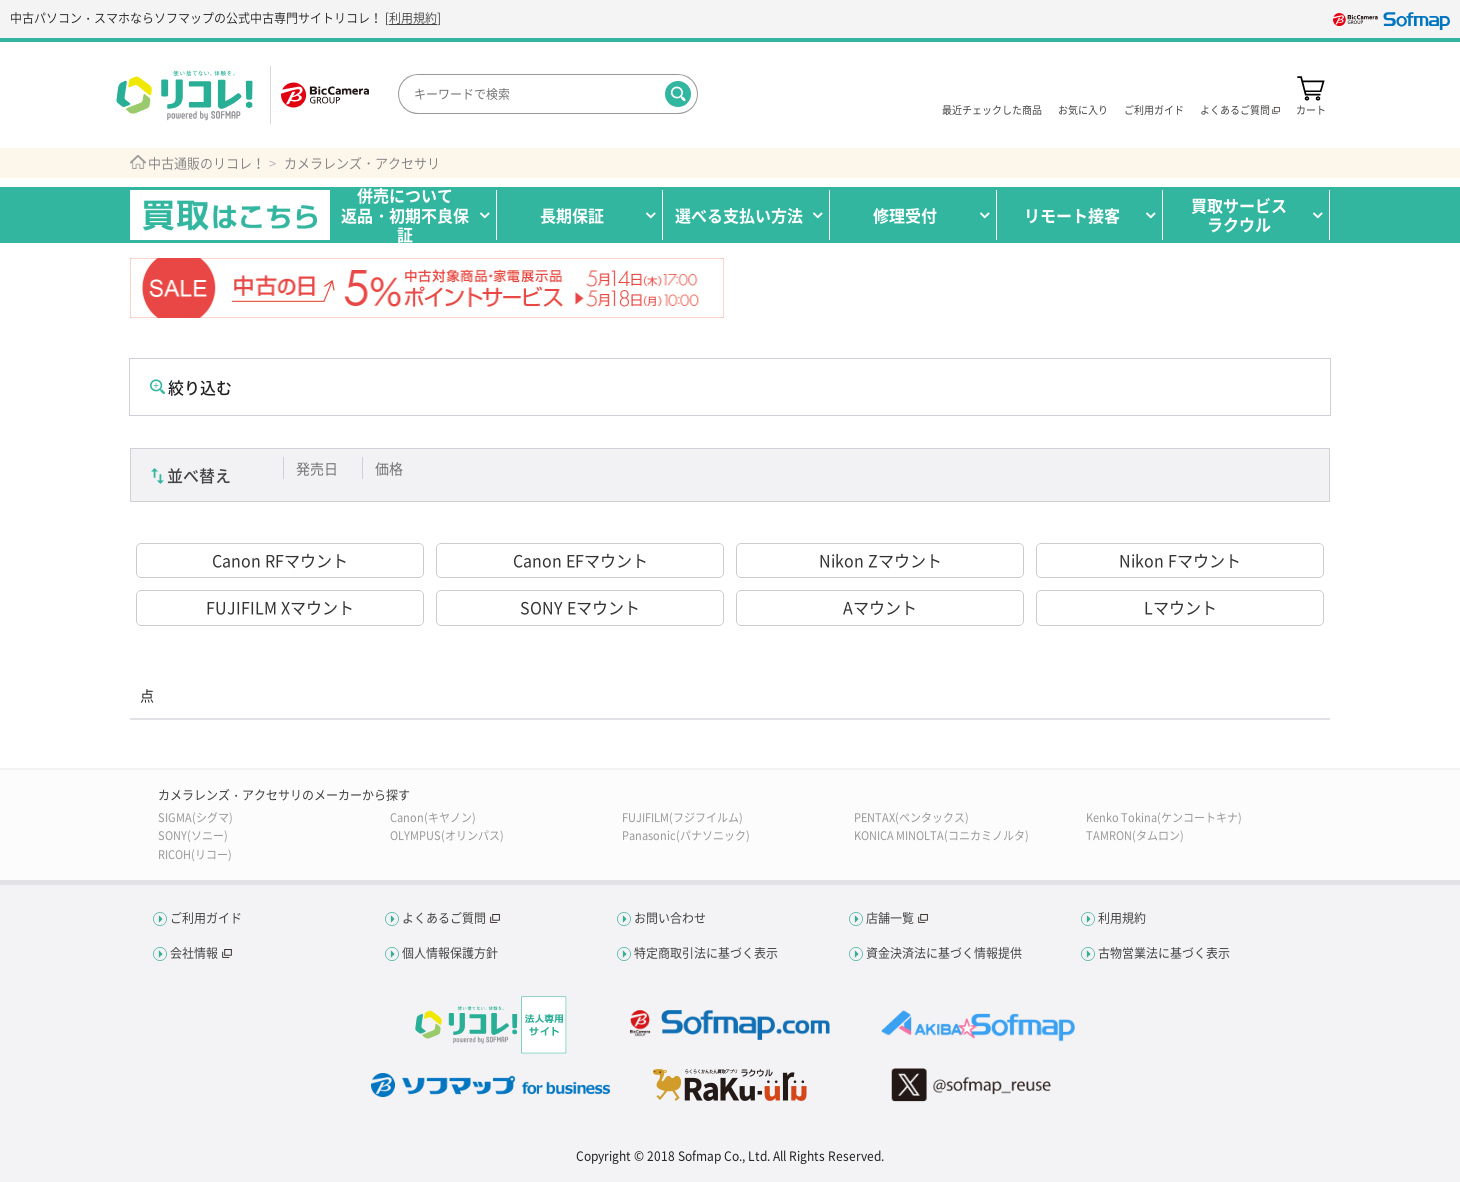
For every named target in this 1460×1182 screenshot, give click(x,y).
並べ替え (199, 475)
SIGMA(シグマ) (195, 817)
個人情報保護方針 (450, 953)
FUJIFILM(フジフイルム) (682, 817)
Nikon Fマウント (1180, 560)
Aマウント (880, 607)
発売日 (317, 468)
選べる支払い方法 (739, 215)
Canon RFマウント (280, 560)
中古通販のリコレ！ (206, 163)
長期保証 (572, 215)
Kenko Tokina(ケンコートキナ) (1164, 817)
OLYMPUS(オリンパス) (447, 835)
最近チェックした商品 (992, 108)
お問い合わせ (670, 918)
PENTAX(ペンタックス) (911, 817)
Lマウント (1180, 607)
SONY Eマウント (580, 607)
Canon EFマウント (580, 560)
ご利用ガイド (1154, 108)
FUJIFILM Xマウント (280, 607)
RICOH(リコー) (195, 854)
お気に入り (1083, 108)
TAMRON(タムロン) (1135, 835)
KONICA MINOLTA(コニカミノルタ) (941, 835)
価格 (389, 468)
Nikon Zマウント (880, 560)
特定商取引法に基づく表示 (706, 953)
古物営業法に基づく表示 (1164, 953)
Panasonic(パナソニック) (686, 835)
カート (1311, 108)
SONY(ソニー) (193, 835)
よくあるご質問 (444, 918)
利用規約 (413, 18)
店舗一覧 (890, 918)
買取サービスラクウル (1239, 214)
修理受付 (905, 215)
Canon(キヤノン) (433, 817)
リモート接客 (1072, 215)
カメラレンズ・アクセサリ (362, 163)
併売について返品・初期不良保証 (405, 215)
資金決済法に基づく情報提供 (944, 953)
